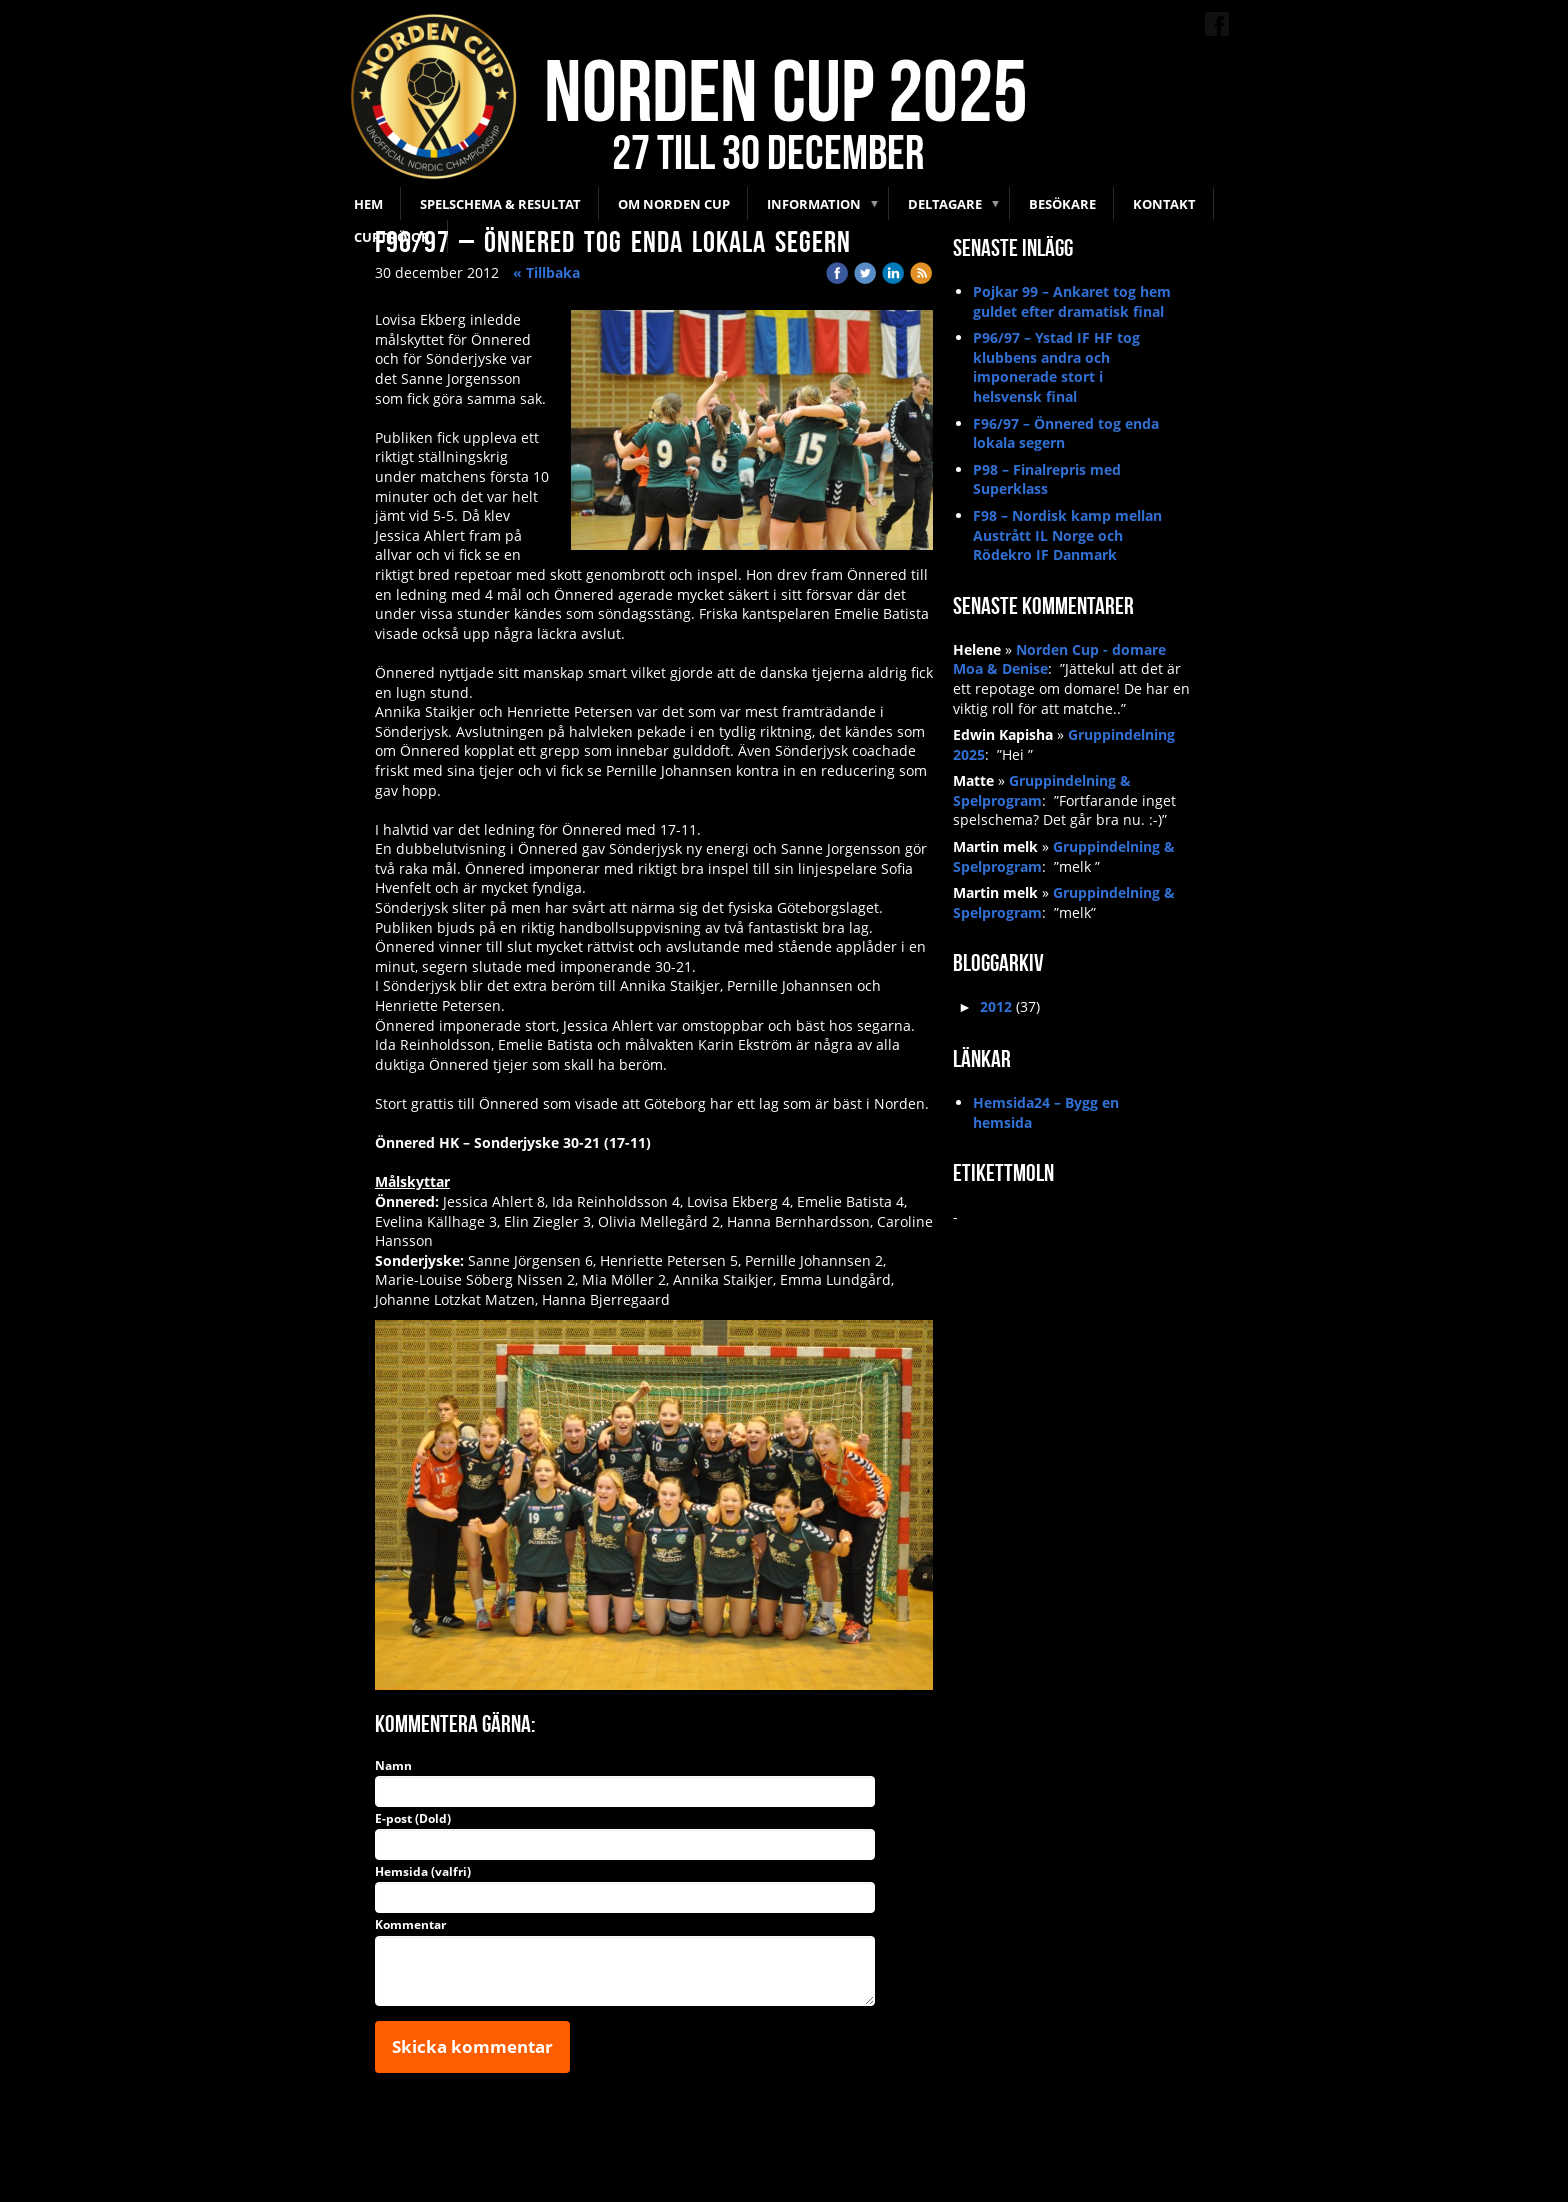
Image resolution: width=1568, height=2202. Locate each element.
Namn (393, 1766)
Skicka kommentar (472, 2046)
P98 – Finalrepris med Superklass (1047, 479)
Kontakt (1164, 204)
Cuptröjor (392, 237)
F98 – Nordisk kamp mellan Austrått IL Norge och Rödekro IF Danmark (1067, 535)
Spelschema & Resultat (500, 204)
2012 (996, 1006)
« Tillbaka (546, 272)
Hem (368, 204)
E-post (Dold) (413, 1819)
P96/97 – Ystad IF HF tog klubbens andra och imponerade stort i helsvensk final (1056, 367)
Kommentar (410, 1925)
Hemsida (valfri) (423, 1872)
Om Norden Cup (674, 204)
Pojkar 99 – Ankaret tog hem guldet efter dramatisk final (1072, 301)
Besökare (1062, 204)
